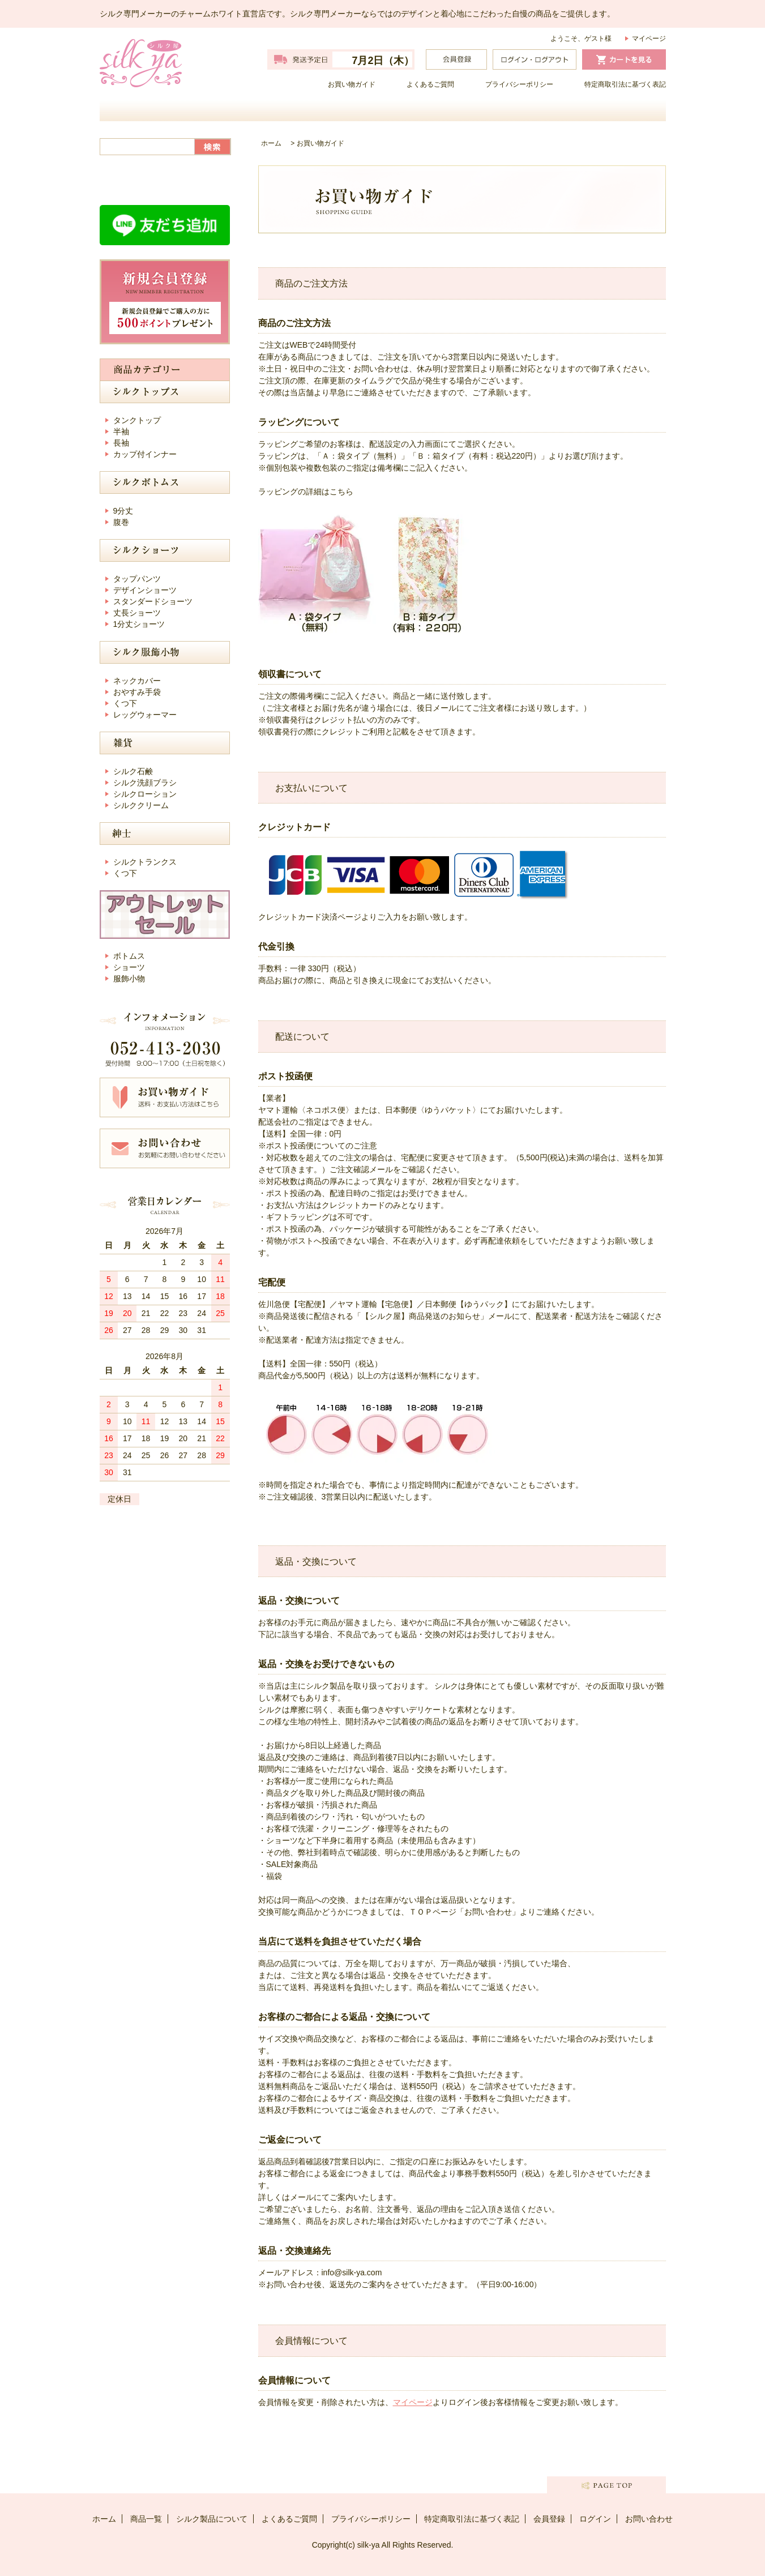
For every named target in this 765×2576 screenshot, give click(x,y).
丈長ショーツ (137, 612)
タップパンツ (137, 578)
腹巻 (121, 522)
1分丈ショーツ (139, 624)
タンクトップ (137, 420)
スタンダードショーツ (153, 601)
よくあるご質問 (430, 84)
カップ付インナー (145, 454)
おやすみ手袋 (137, 692)
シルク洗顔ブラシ (145, 782)
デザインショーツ (145, 590)
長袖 (121, 442)
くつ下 (125, 703)
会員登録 (549, 2518)
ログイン (595, 2518)
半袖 (121, 431)
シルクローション (145, 793)
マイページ (649, 38)
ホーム (170, 110)
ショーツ (129, 967)
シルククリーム (141, 805)
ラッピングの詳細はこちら (305, 491)
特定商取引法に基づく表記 (625, 84)
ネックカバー (137, 680)
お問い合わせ (595, 110)
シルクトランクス (145, 861)
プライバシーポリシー (519, 84)
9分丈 (123, 510)
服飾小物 (129, 978)
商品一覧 (312, 110)
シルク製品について (453, 110)
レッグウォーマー (145, 714)
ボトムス (129, 955)
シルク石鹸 (133, 771)
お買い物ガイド (351, 84)
